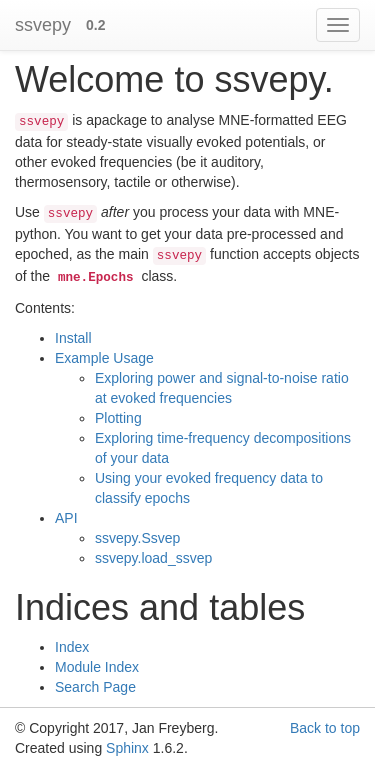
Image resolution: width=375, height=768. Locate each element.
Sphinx (127, 748)
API (66, 518)
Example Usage (104, 358)
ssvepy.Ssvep (137, 538)
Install (73, 338)
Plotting (118, 418)
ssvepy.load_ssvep (153, 558)
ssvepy (43, 25)
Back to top (325, 728)
